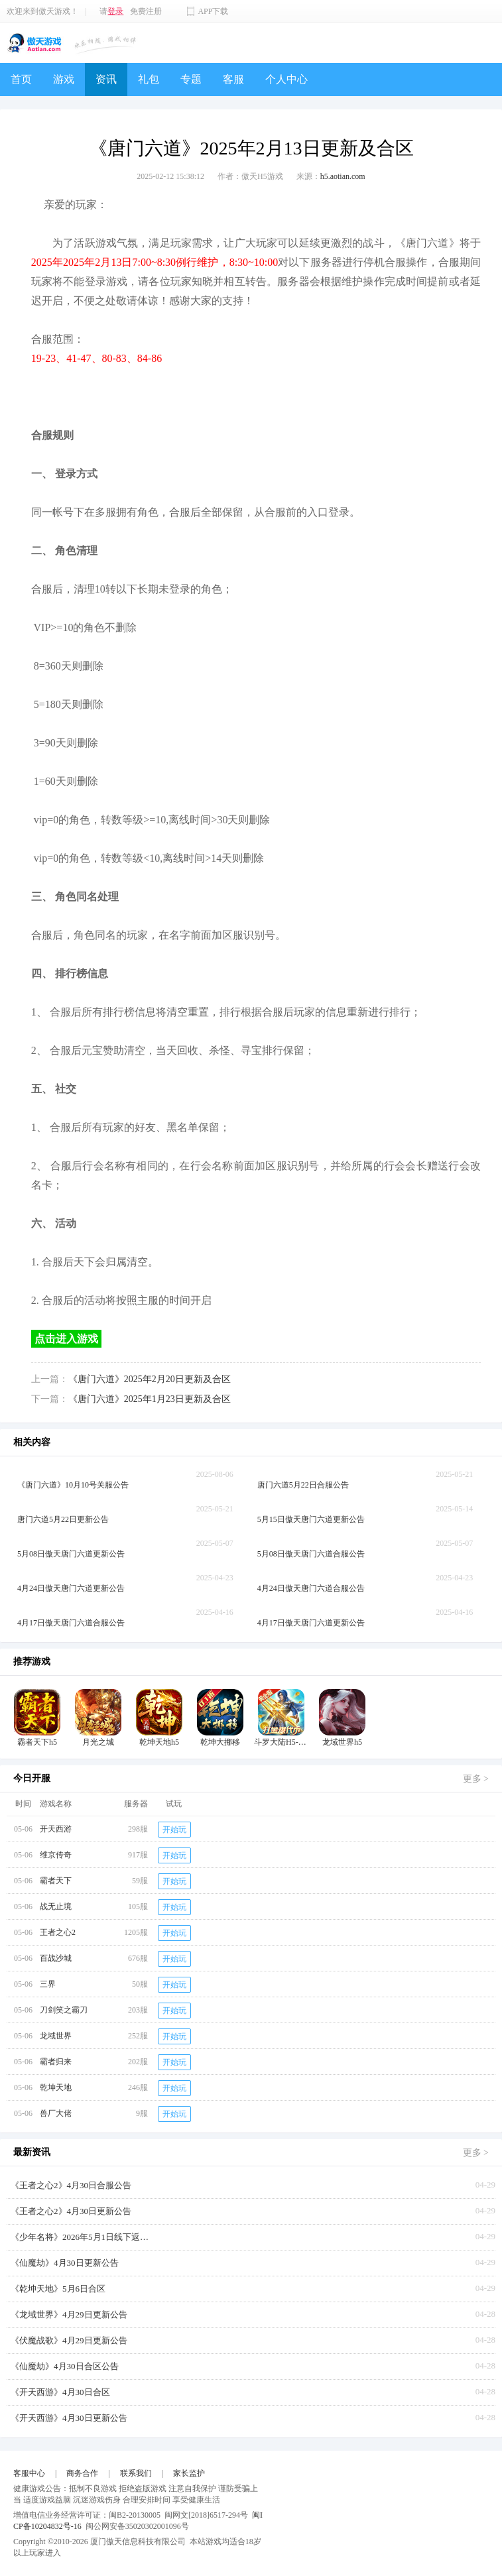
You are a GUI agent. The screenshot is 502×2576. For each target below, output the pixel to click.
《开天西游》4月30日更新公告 (69, 2418)
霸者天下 (56, 1880)
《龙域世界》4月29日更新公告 (69, 2314)
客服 (233, 79)
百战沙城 (56, 1958)
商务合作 (82, 2473)
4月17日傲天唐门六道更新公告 (311, 1622)
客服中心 (29, 2473)
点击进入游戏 (66, 1338)
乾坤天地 (56, 2087)
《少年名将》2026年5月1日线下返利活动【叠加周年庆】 (84, 2237)
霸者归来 (56, 2061)
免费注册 (146, 11)
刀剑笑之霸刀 (64, 2010)
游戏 (63, 79)
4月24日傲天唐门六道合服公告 (311, 1588)
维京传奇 (56, 1854)
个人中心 (286, 79)
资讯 (106, 79)
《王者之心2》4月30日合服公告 (71, 2185)
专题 (191, 79)
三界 (48, 1984)
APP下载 (213, 11)
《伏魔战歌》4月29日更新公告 (69, 2340)
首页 (21, 79)
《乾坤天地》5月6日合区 (58, 2289)
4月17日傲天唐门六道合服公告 (71, 1622)
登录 (115, 11)
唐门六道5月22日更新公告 (63, 1519)
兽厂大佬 (56, 2113)
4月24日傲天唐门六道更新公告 (71, 1588)
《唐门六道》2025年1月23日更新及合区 (149, 1399)
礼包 (148, 79)
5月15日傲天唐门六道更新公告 (311, 1519)
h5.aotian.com (342, 176)
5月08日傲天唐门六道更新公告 (71, 1553)
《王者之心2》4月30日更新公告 (71, 2211)
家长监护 (189, 2473)
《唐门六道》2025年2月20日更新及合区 (149, 1379)
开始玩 (174, 1829)
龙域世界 (56, 2035)
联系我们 (136, 2473)
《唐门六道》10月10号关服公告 (73, 1485)
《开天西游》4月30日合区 (60, 2392)
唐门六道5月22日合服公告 (303, 1485)
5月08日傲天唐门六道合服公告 (311, 1553)
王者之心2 (58, 1932)
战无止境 (56, 1906)
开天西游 (56, 1829)
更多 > (476, 1779)
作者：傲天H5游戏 (250, 176)
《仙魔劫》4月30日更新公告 (65, 2263)
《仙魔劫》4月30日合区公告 (65, 2366)
